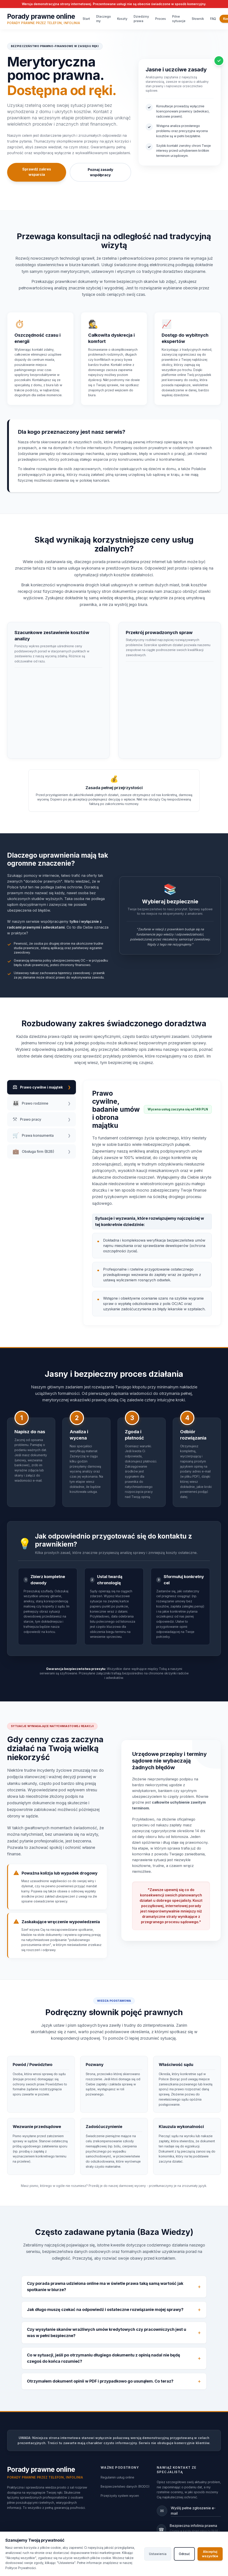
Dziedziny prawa (141, 19)
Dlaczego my (103, 19)
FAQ (213, 19)
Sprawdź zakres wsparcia (36, 172)
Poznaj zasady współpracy (100, 172)
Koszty (122, 19)
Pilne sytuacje (178, 19)
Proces (160, 19)
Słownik (198, 19)
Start (86, 19)
